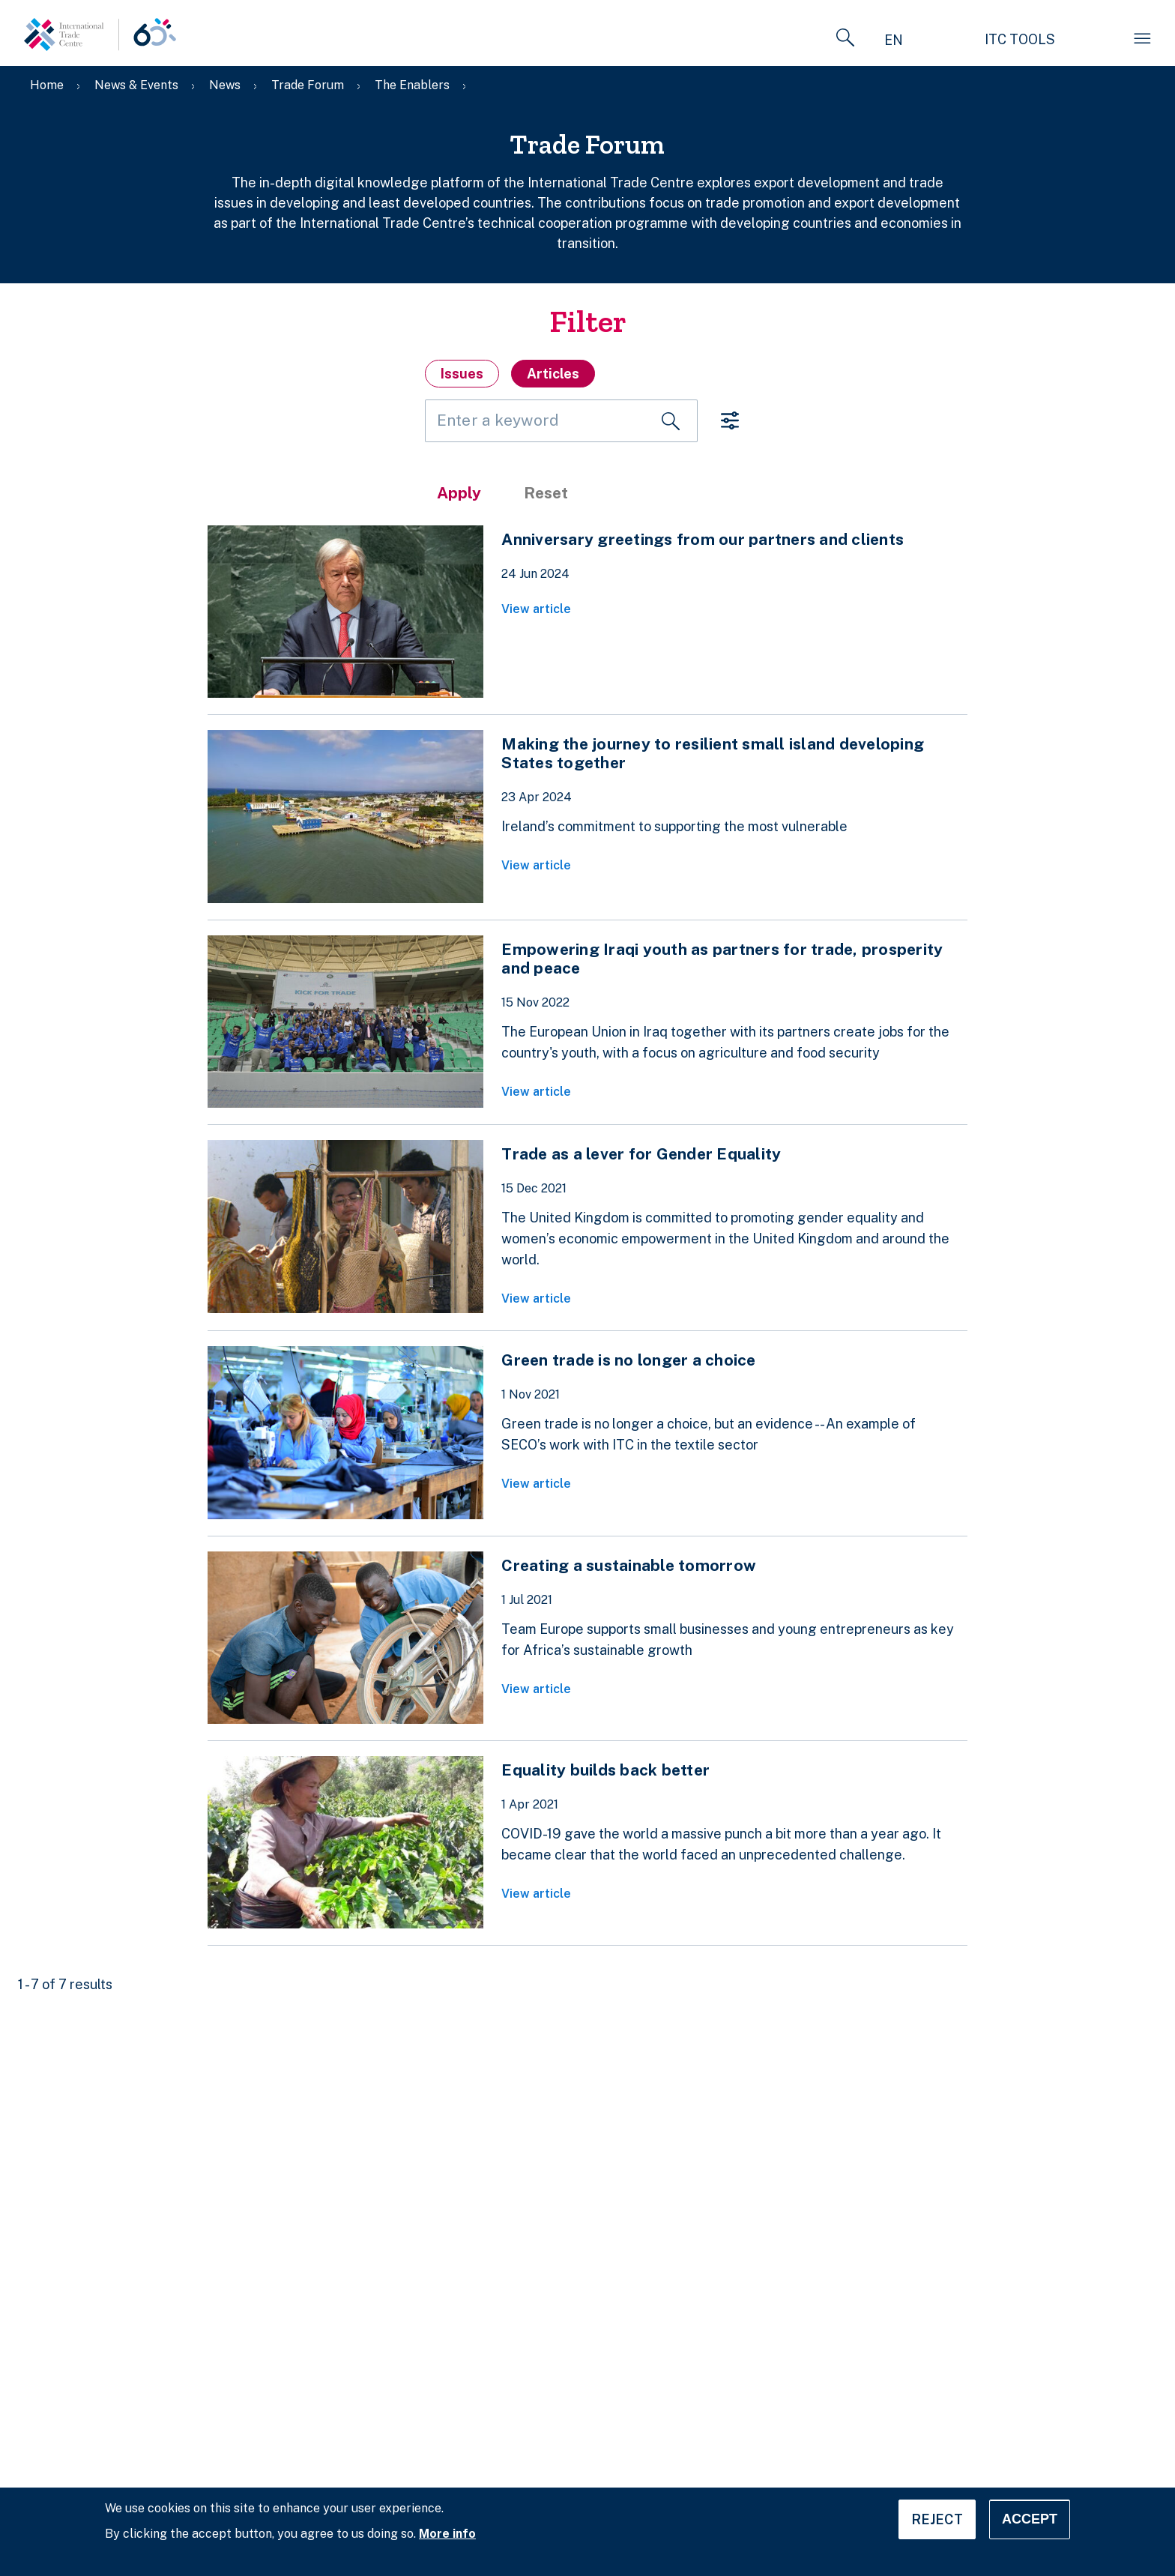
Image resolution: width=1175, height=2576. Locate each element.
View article (536, 609)
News (225, 85)
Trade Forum (307, 85)
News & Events (136, 85)
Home (47, 85)
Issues (462, 373)
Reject (937, 2519)
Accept (1029, 2519)
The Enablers (412, 85)
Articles (553, 373)
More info (447, 2534)
